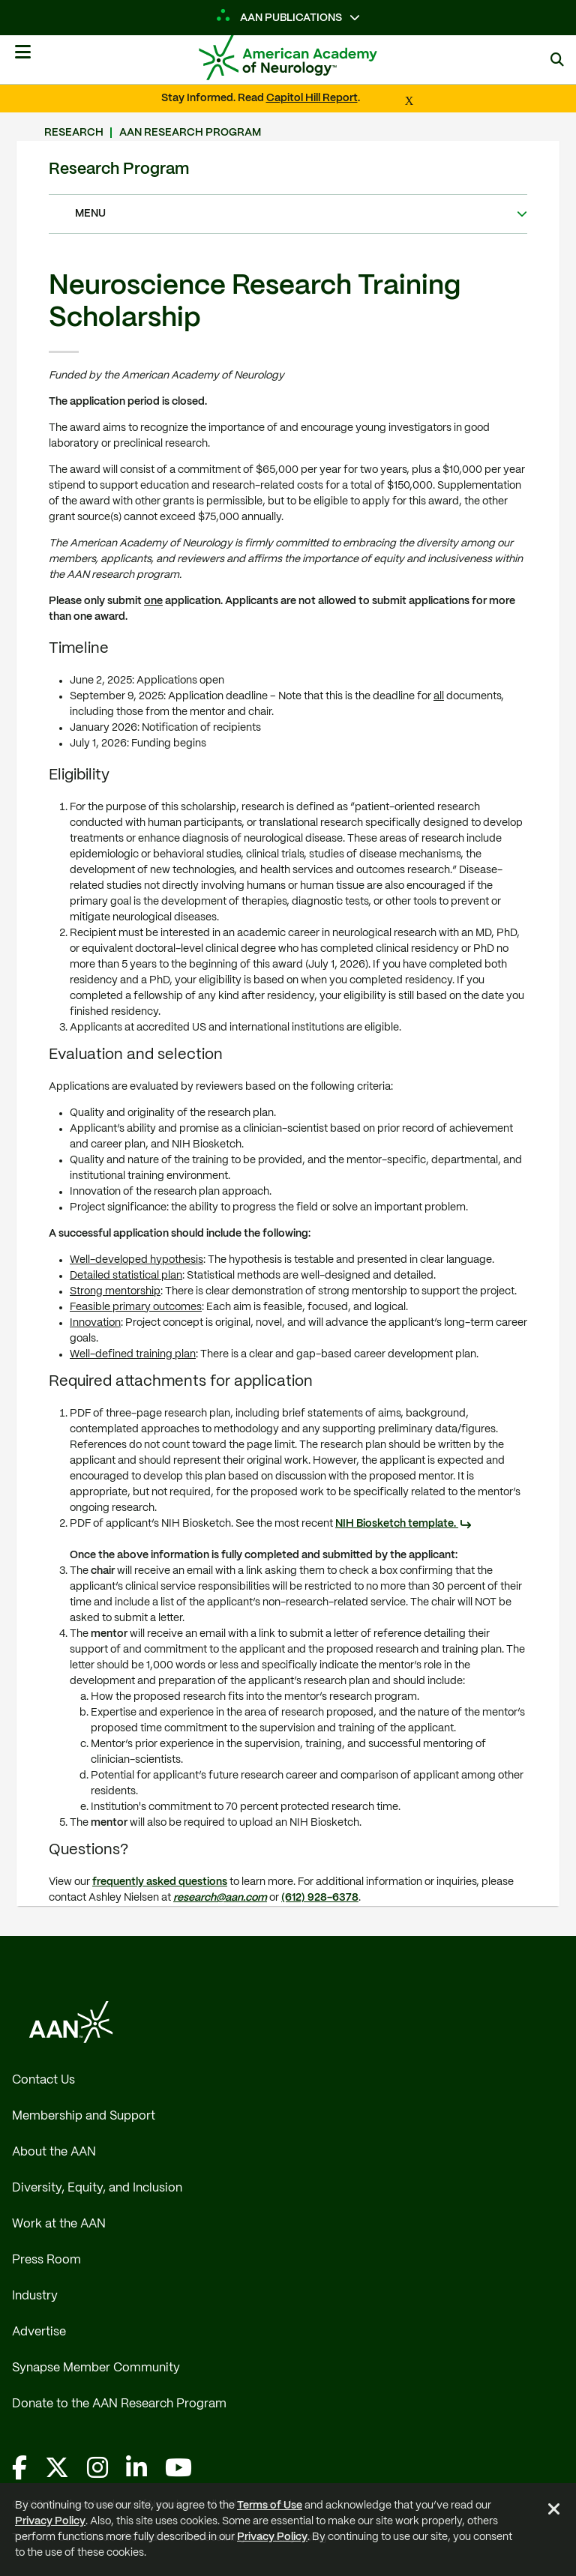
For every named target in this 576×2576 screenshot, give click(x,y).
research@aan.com (220, 1897)
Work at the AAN (59, 2224)
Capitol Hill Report (312, 98)
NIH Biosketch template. (396, 1523)
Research (74, 132)
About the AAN (54, 2152)
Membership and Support (83, 2116)
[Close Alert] (554, 2511)
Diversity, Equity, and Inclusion (97, 2188)
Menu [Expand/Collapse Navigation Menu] (282, 213)
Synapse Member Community (96, 2368)
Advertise (39, 2332)
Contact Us (43, 2080)
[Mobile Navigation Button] (22, 57)
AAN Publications (279, 18)
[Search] (557, 59)
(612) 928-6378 (319, 1897)
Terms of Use (269, 2505)
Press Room (46, 2260)
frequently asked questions (159, 1882)
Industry (35, 2296)
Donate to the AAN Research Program (119, 2404)
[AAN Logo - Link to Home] (310, 57)
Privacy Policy (50, 2521)
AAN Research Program (190, 132)
